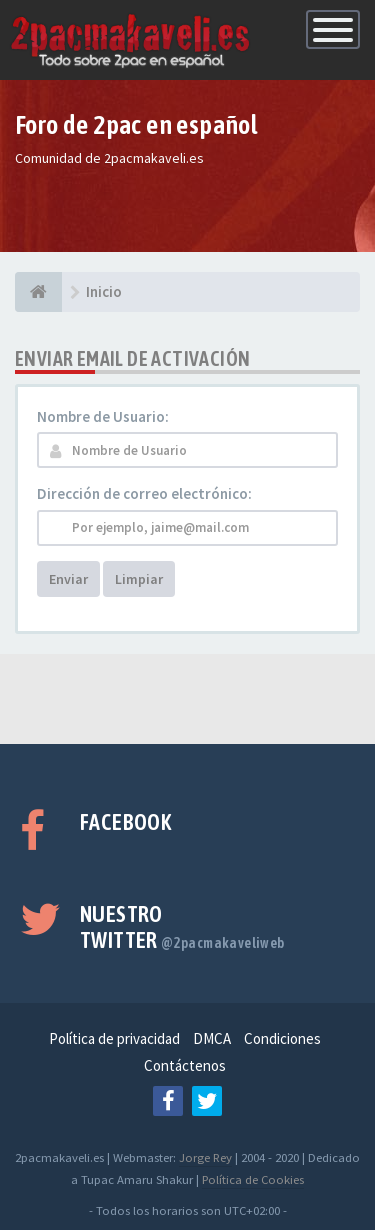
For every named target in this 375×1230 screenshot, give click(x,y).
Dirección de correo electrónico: (144, 493)
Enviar (68, 579)
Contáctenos (185, 1065)
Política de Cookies (253, 1179)
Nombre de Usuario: (103, 416)
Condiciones (282, 1038)
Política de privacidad (114, 1038)
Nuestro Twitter (182, 927)
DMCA (212, 1038)
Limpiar (139, 579)
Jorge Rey (205, 1157)
